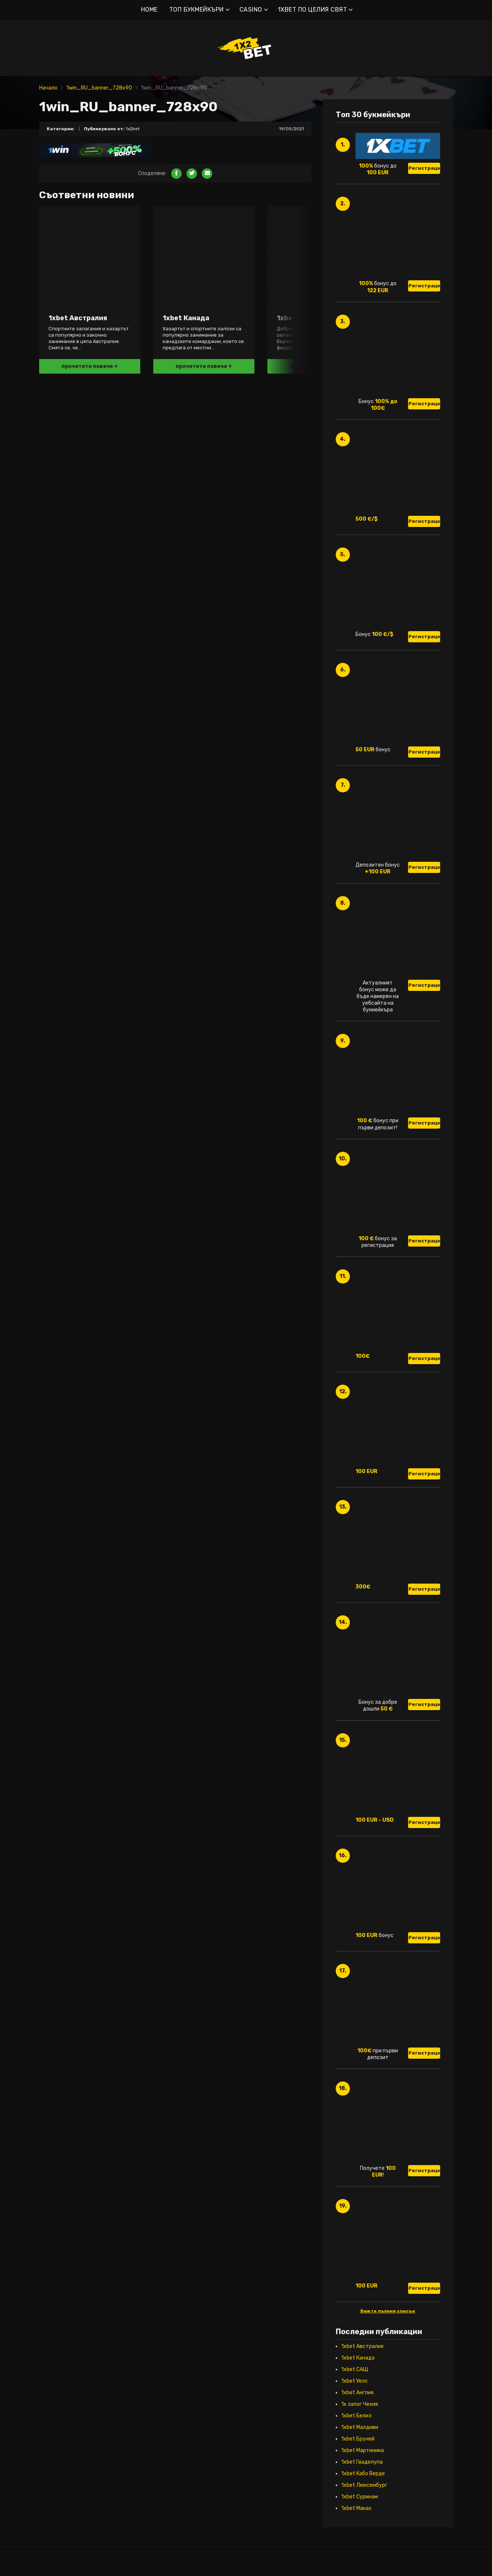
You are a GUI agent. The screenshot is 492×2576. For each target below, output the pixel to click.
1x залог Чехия (359, 2404)
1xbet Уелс (354, 2381)
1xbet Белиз (356, 2416)
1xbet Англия (357, 2392)
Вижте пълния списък (387, 2311)
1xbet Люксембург (364, 2485)
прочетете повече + (90, 366)
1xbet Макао (356, 2508)
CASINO (250, 9)
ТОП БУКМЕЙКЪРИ (196, 9)
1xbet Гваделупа (362, 2462)
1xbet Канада (358, 2358)
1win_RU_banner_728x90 (99, 88)
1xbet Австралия (362, 2346)
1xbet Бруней (358, 2439)
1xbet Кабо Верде (363, 2473)
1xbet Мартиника (362, 2450)
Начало (48, 88)
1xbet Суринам (359, 2497)
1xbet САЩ (354, 2369)
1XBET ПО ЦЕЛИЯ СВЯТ (312, 9)
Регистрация (424, 168)
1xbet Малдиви (359, 2427)
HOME (149, 9)
